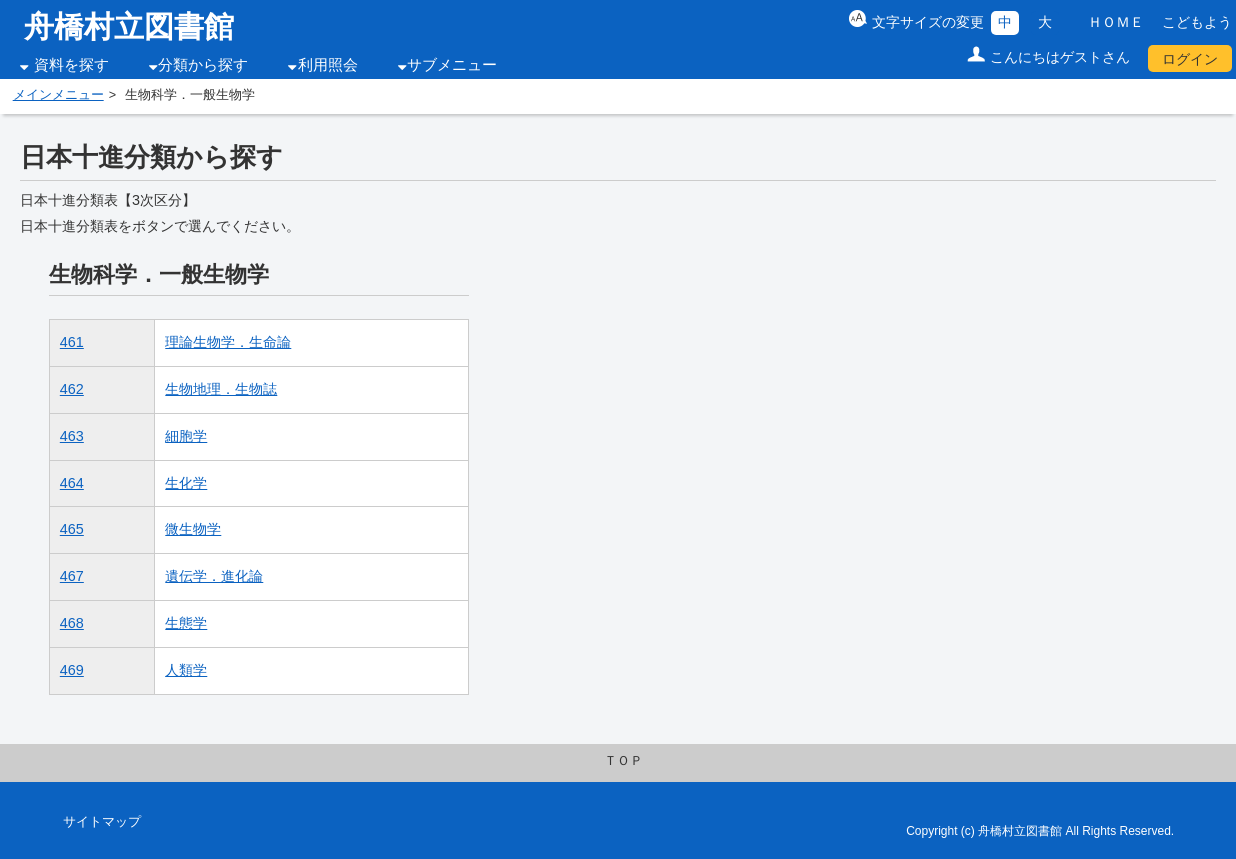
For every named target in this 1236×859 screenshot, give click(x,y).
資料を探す (71, 65)
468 (72, 623)
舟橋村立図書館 (129, 26)
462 (72, 389)
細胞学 (186, 436)
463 (72, 436)
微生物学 (193, 529)
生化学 (186, 483)
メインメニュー (58, 95)
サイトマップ (102, 822)
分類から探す (203, 65)
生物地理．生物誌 (221, 389)
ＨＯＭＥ (1116, 22)
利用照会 (328, 65)
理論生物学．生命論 (228, 342)
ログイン (1190, 59)
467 (72, 576)
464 (72, 483)
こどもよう (1197, 22)
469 (72, 670)
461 (72, 342)
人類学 (186, 670)
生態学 (186, 623)
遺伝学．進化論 (214, 576)
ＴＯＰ (623, 761)
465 (72, 529)
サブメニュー (452, 65)
